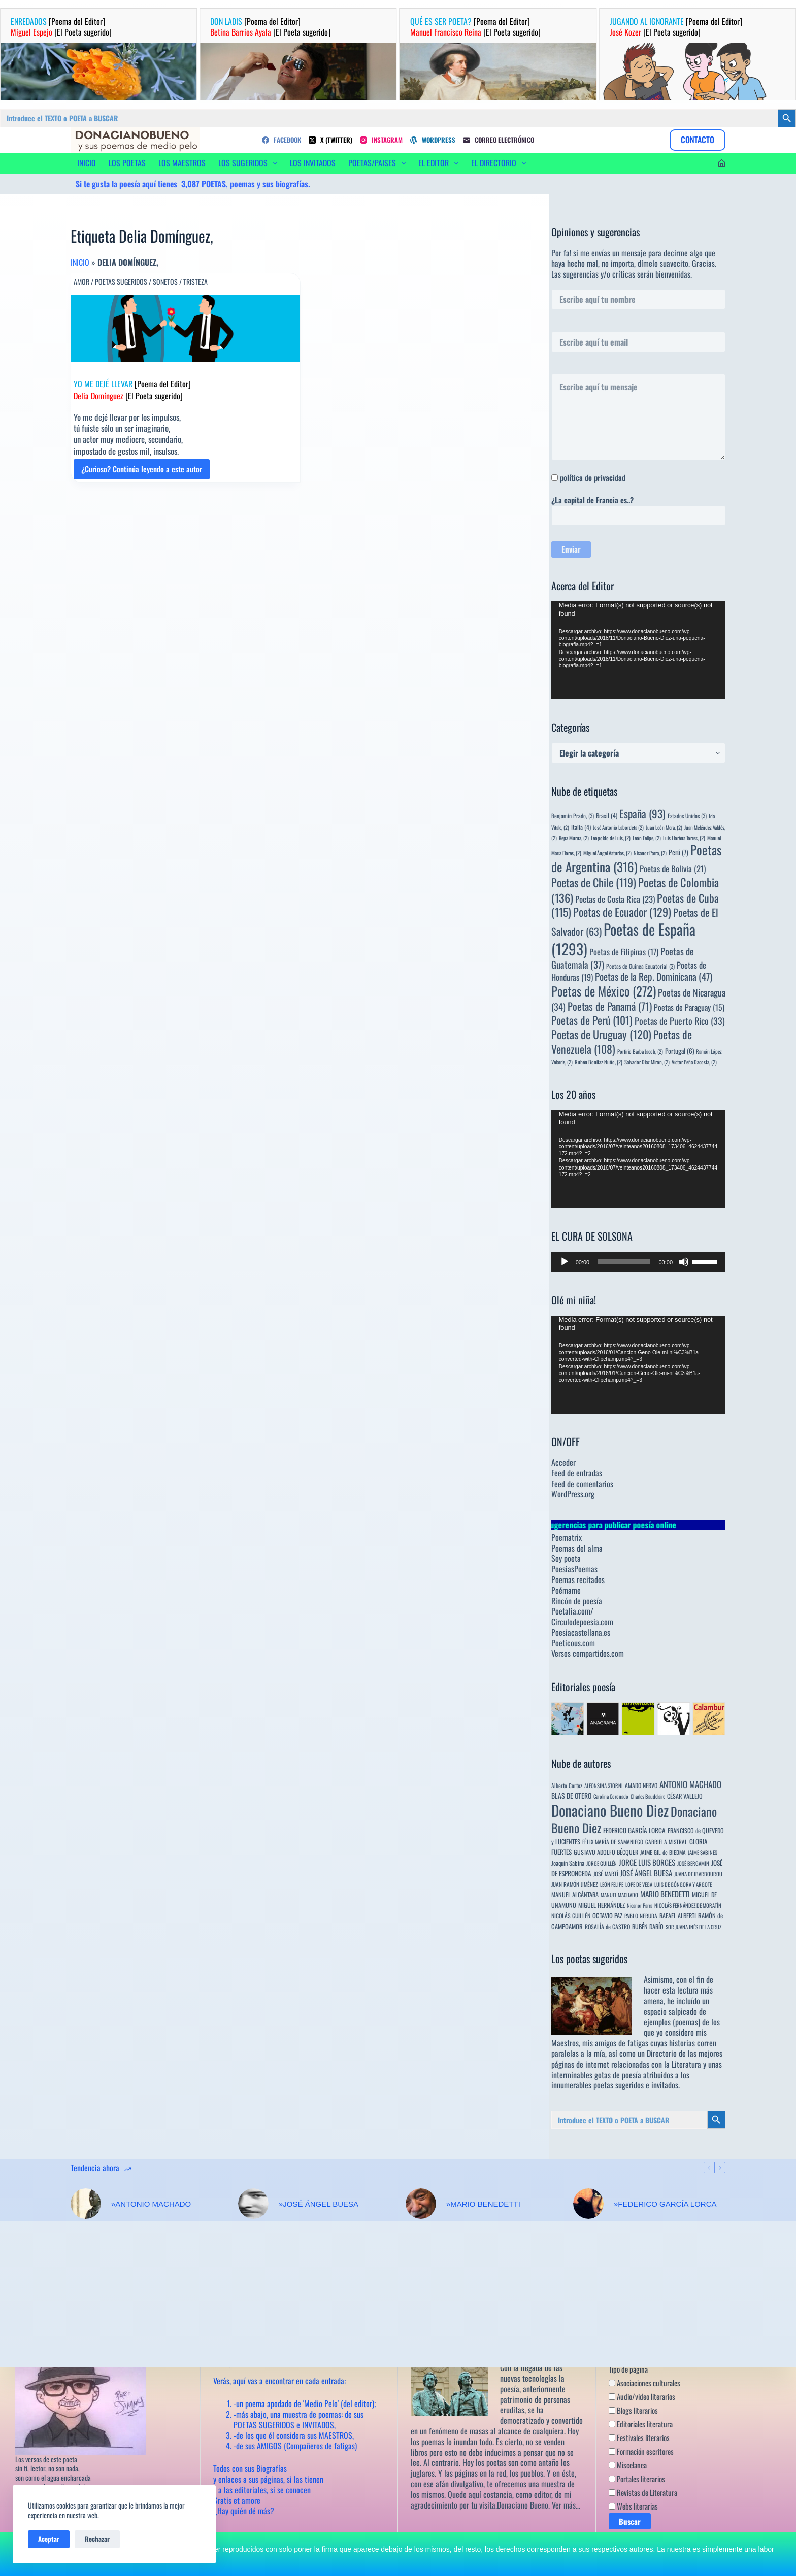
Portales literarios (637, 2479)
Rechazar (97, 2539)
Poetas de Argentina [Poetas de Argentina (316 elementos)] (636, 858)
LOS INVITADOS (313, 163)
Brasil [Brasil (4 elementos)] (606, 815)
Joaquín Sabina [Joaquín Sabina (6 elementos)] (567, 1863)
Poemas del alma (577, 1548)
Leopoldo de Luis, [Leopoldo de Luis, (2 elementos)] (611, 838)
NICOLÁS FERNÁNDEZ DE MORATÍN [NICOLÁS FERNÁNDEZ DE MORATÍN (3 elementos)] (687, 1905)
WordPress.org (572, 1494)
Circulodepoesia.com (582, 1622)
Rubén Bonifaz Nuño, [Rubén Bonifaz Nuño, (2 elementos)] (598, 1062)
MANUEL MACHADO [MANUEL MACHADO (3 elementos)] (619, 1895)
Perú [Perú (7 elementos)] (678, 852)
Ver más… (566, 2505)
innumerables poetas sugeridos (597, 2085)
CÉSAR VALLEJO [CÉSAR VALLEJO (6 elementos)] (685, 1796)
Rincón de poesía (576, 1601)
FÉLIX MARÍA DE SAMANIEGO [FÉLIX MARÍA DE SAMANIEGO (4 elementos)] (612, 1841)
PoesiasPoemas (574, 1569)
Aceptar (48, 2539)
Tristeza (195, 281)
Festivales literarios (639, 2438)
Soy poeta (566, 1558)
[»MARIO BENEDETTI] (421, 2203)
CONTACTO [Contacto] (697, 139)
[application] (638, 650)
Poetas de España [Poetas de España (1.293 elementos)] (623, 938)
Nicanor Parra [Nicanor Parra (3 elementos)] (639, 1905)
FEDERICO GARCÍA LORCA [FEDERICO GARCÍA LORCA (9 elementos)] (634, 1830)
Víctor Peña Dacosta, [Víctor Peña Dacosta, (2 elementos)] (694, 1062)
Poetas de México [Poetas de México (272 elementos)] (603, 991)
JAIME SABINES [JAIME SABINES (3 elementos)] (702, 1852)
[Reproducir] (564, 1262)
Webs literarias (633, 2506)
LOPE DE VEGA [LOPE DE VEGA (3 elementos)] (638, 1884)
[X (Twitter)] (330, 139)
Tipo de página (628, 2369)
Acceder (563, 1462)
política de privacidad (592, 477)
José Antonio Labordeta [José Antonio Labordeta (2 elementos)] (618, 827)
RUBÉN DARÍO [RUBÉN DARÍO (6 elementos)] (648, 1926)
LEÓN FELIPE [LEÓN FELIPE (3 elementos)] (611, 1884)
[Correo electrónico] (498, 139)
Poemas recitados (578, 1579)
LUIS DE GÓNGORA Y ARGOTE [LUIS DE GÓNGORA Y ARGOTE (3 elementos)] (683, 1884)
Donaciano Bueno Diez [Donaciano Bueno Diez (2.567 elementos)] (610, 1810)
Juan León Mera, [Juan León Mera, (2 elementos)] (664, 827)
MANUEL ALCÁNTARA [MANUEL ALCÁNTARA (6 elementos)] (575, 1894)
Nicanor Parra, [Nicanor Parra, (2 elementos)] (650, 853)
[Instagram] (381, 139)
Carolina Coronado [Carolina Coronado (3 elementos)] (610, 1796)
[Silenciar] (684, 1262)
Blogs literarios (633, 2410)
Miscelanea (628, 2465)
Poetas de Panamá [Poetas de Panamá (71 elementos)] (610, 1006)
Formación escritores (641, 2451)
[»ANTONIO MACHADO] (86, 2203)
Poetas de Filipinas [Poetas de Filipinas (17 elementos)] (623, 952)
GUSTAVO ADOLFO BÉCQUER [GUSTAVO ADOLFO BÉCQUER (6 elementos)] (606, 1852)
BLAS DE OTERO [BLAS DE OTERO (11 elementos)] (571, 1795)
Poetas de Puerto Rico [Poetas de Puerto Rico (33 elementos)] (680, 1020)
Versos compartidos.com (587, 1653)
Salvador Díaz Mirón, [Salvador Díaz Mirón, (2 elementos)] (647, 1062)
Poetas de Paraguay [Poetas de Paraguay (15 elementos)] (689, 1007)
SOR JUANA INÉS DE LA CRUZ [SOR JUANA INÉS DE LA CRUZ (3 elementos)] (693, 1926)
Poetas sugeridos (121, 281)
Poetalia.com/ (572, 1611)
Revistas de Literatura (643, 2492)
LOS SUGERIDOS (249, 163)
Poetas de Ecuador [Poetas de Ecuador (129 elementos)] (622, 911)
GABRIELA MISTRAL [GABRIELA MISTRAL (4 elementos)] (666, 1841)
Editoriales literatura (641, 2424)
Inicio (80, 262)
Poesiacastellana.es (580, 1632)
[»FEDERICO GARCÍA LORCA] (588, 2203)
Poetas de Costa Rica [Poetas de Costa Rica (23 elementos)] (615, 898)
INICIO (86, 163)
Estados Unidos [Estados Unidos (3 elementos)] (687, 815)
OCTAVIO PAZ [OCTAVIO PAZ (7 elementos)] (607, 1915)
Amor (81, 281)
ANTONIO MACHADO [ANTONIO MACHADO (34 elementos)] (690, 1784)
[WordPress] (432, 139)
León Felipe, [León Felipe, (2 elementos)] (647, 838)
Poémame (566, 1590)
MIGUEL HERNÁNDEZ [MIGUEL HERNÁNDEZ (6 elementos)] (601, 1905)
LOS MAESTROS (182, 163)
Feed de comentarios (582, 1484)
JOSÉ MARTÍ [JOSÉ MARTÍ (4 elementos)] (605, 1873)
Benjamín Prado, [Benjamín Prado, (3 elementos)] (572, 815)
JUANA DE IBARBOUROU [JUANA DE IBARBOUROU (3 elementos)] (698, 1874)
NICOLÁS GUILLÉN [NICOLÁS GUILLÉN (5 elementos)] (570, 1915)
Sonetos (165, 281)
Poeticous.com (573, 1643)
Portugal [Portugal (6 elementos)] (679, 1051)
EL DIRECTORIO (500, 163)
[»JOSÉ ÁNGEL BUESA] (253, 2203)
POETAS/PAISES (379, 163)
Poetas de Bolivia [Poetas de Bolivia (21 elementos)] (673, 868)
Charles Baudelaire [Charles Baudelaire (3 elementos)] (648, 1796)
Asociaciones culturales (644, 2383)
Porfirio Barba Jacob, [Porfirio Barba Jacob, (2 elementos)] (640, 1051)
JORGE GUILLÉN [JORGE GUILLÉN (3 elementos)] (601, 1863)
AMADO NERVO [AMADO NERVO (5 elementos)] (641, 1785)
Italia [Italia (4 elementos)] (581, 827)
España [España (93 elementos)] (642, 813)
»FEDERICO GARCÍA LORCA (665, 2204)
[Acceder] (721, 163)
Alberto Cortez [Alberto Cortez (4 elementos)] (566, 1785)
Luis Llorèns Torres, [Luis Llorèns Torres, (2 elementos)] (684, 838)
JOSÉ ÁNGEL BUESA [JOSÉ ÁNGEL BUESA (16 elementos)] (646, 1872)
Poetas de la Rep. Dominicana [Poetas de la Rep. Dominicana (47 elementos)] (653, 976)
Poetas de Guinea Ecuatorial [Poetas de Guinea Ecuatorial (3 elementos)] (640, 965)
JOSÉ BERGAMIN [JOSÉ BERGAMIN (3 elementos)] (693, 1863)
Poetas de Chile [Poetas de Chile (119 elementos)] (593, 882)
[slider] (624, 1261)
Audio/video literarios (642, 2396)
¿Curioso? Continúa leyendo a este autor (141, 471)
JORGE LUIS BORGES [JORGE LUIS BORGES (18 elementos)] (647, 1862)
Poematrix (566, 1537)
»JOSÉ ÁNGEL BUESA (318, 2204)
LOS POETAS (127, 163)
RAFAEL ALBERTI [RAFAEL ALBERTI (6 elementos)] (677, 1915)
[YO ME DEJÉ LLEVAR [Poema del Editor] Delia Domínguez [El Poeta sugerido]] (185, 328)
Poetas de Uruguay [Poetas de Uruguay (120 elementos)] (601, 1034)
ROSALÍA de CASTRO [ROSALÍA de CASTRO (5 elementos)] (607, 1926)
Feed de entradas (576, 1473)
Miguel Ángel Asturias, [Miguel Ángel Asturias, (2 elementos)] (607, 853)
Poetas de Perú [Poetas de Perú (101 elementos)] (592, 1020)
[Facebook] (281, 139)
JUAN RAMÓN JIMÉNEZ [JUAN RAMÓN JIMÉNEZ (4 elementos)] (574, 1884)
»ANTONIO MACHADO (151, 2204)
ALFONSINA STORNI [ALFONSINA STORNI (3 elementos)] (603, 1785)
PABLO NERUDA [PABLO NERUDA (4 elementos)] (640, 1915)
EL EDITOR (440, 163)
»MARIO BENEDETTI (483, 2204)
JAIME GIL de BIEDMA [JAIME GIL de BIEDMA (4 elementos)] (663, 1852)
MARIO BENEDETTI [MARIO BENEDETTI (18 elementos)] (665, 1893)
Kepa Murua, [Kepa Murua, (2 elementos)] (574, 838)
